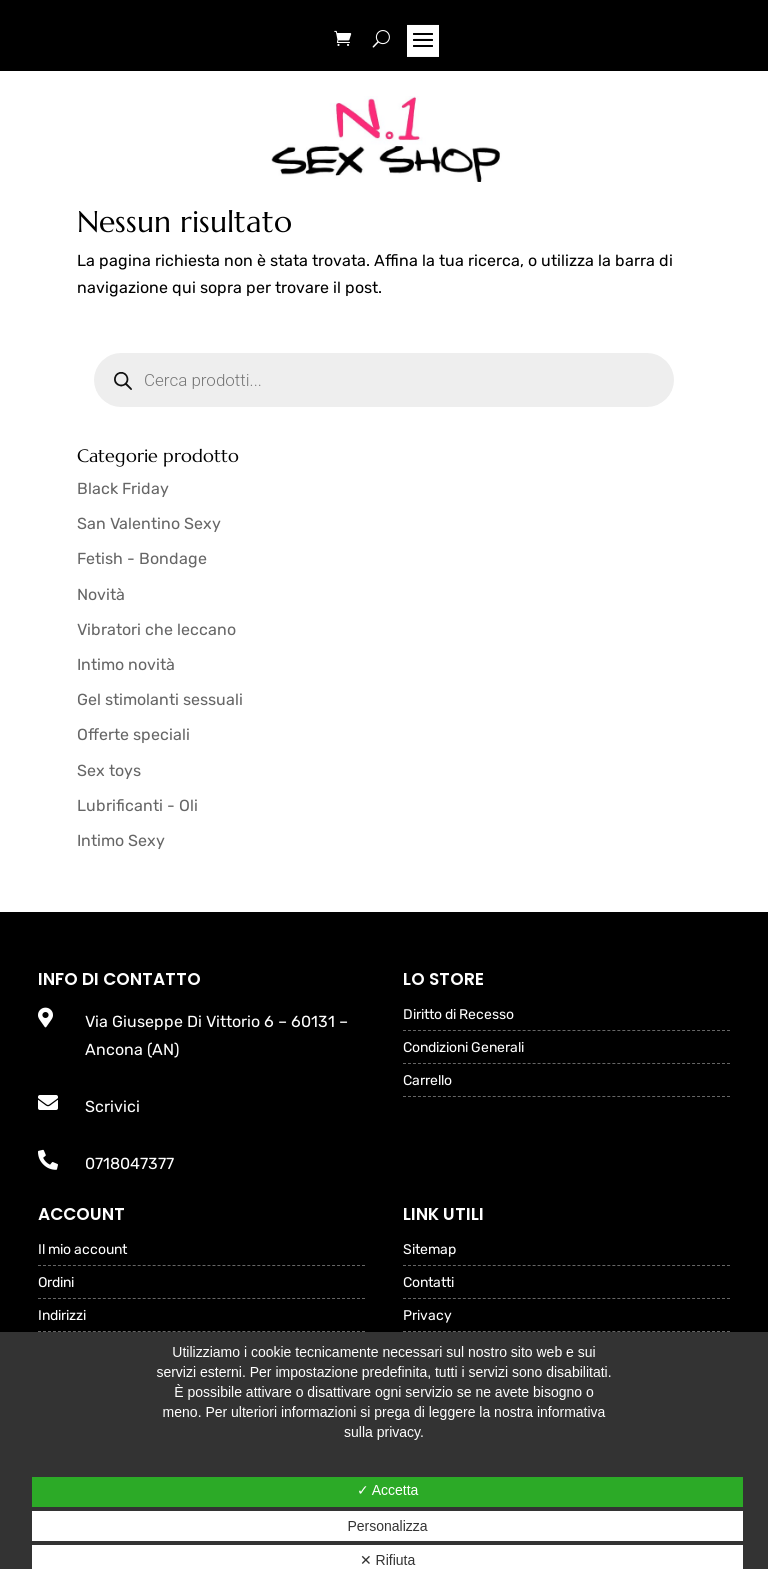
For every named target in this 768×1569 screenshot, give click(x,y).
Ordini (56, 1283)
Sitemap (429, 1250)
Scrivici (112, 1106)
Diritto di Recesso (458, 1015)
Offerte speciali (133, 734)
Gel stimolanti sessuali (160, 699)
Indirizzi (62, 1316)
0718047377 (129, 1163)
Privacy (427, 1316)
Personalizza (387, 1526)
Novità (101, 594)
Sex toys (109, 770)
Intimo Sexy (121, 840)
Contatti (428, 1283)
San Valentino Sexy (149, 523)
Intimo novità (126, 664)
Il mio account (82, 1250)
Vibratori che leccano (156, 629)
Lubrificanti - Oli (137, 805)
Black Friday (123, 488)
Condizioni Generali (463, 1048)
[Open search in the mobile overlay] (384, 380)
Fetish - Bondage (142, 558)
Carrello (427, 1081)
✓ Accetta (388, 1490)
